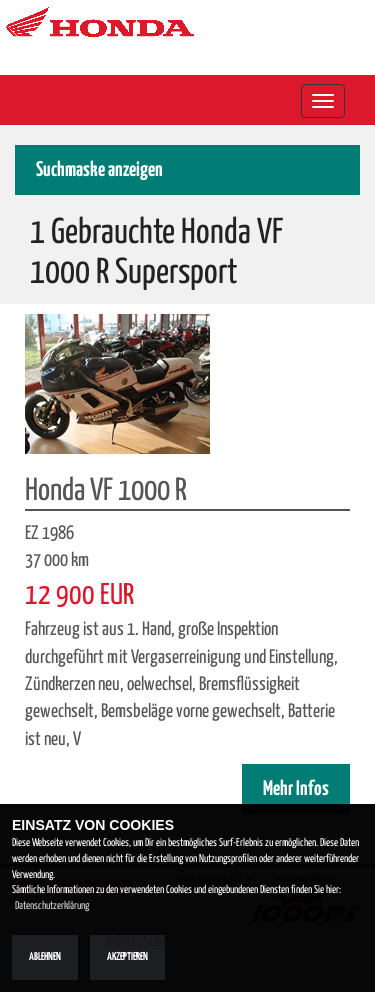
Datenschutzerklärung (52, 906)
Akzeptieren (127, 957)
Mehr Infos (296, 789)
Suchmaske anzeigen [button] (99, 170)
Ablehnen (45, 957)
